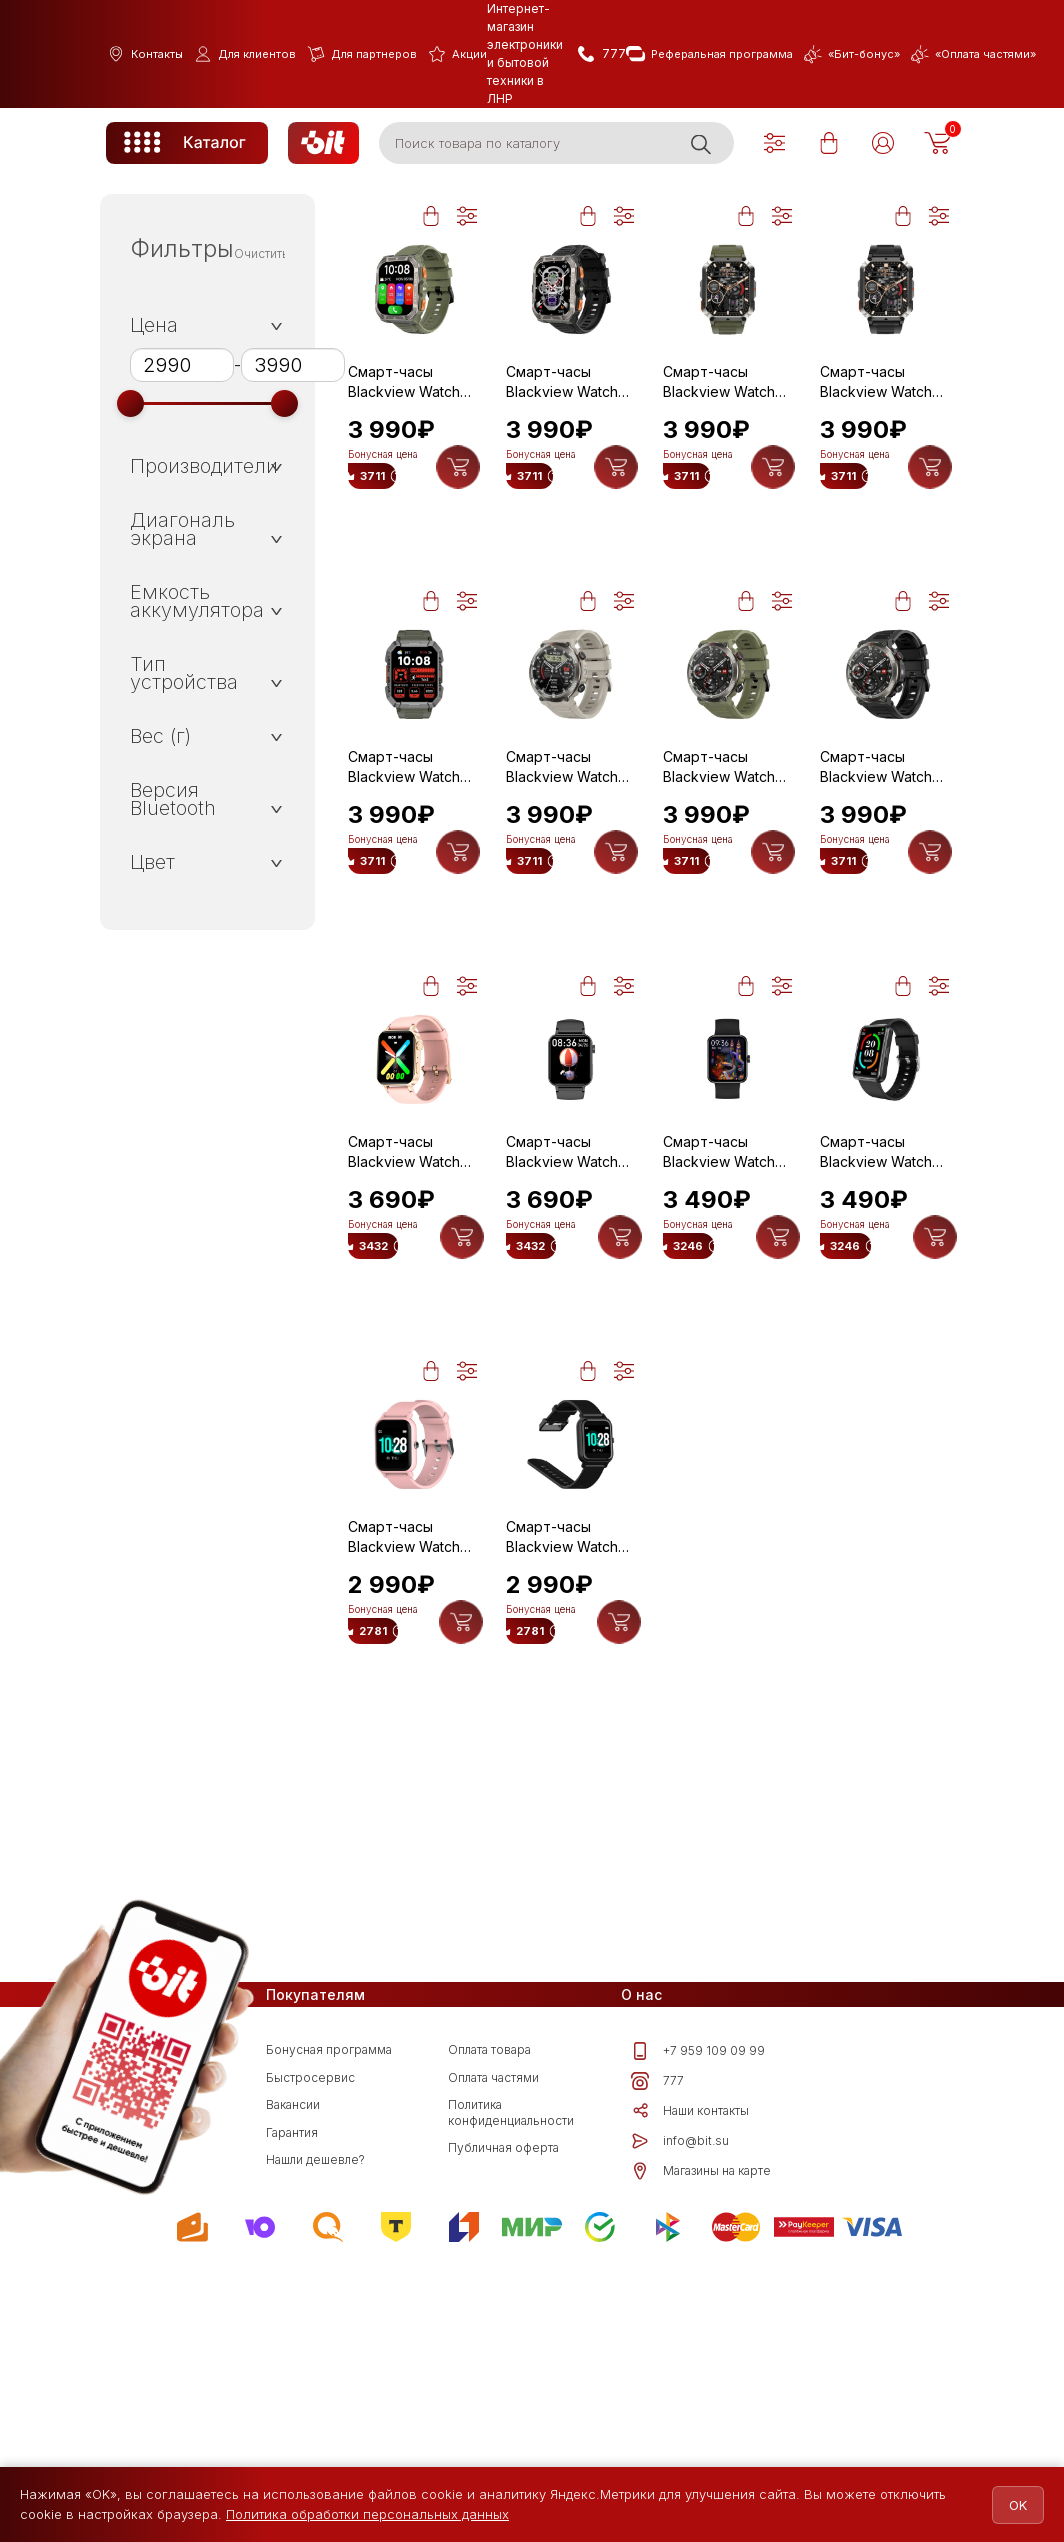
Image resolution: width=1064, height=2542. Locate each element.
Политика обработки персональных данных (367, 2514)
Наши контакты (690, 2391)
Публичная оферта (503, 2427)
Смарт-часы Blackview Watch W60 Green (404, 837)
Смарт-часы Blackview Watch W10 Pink (404, 1292)
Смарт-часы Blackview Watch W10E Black (719, 1292)
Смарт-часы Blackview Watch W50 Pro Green (719, 837)
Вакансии (293, 2384)
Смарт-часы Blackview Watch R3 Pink (404, 1747)
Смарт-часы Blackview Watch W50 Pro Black (876, 837)
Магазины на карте (701, 2451)
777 (657, 2361)
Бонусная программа (329, 2329)
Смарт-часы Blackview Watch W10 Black (562, 1292)
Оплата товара (489, 2329)
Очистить (261, 253)
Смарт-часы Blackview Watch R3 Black (562, 1747)
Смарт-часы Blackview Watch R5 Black (876, 1292)
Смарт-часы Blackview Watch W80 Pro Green (404, 382)
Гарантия (292, 2412)
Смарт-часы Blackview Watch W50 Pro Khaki (562, 837)
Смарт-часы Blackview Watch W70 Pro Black (876, 382)
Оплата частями (493, 2357)
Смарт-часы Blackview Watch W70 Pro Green (719, 382)
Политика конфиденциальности (511, 2392)
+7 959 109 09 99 (698, 2331)
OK (1006, 2505)
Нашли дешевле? (315, 2439)
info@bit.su (680, 2421)
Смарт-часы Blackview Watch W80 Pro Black (562, 382)
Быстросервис (310, 2357)
